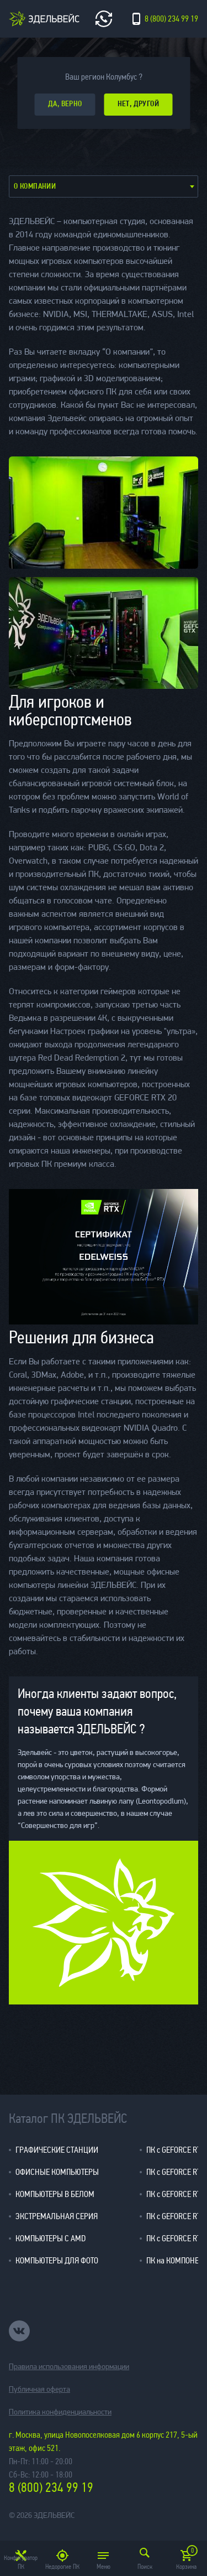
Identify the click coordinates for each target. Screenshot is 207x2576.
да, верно (65, 104)
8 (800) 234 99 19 (51, 2488)
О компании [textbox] (35, 187)
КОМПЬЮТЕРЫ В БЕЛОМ (54, 2194)
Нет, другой (139, 104)
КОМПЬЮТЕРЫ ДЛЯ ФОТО (56, 2260)
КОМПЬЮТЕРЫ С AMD (50, 2238)
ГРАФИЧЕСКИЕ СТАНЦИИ (56, 2149)
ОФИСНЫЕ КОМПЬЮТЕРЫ (57, 2172)
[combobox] (103, 186)
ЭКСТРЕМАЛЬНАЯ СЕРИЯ (56, 2216)
